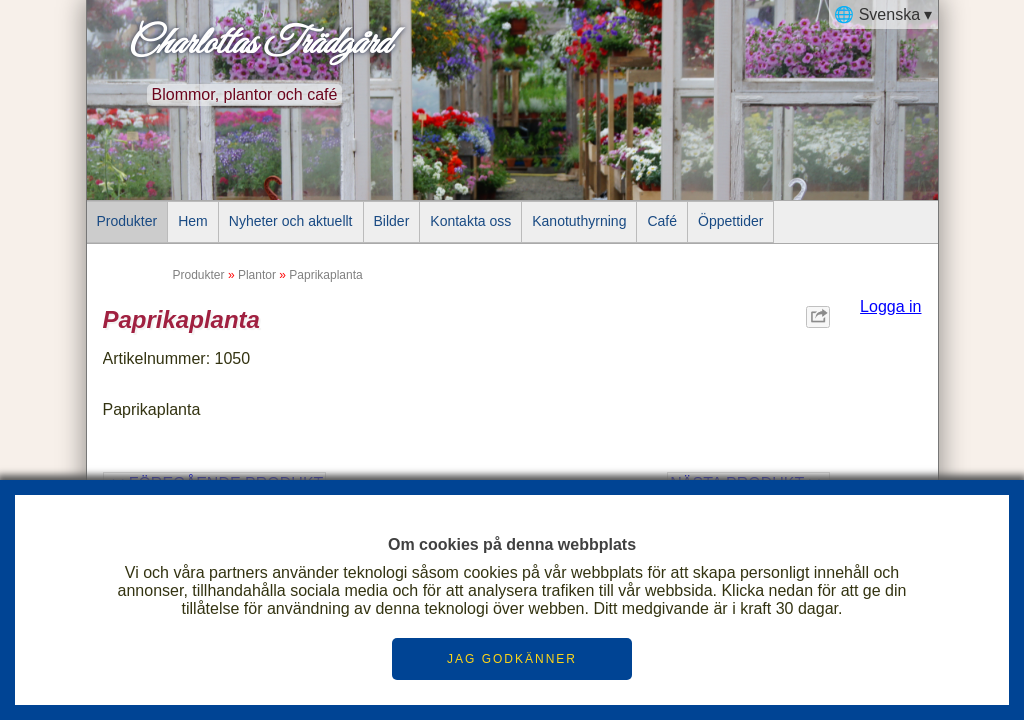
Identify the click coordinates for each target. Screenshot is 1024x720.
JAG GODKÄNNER (512, 659)
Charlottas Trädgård (258, 44)
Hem (193, 221)
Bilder (392, 221)
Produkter (127, 221)
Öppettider (730, 221)
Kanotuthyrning (579, 221)
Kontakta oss (470, 221)
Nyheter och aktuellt (291, 221)
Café (662, 221)
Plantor (257, 275)
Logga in (890, 306)
